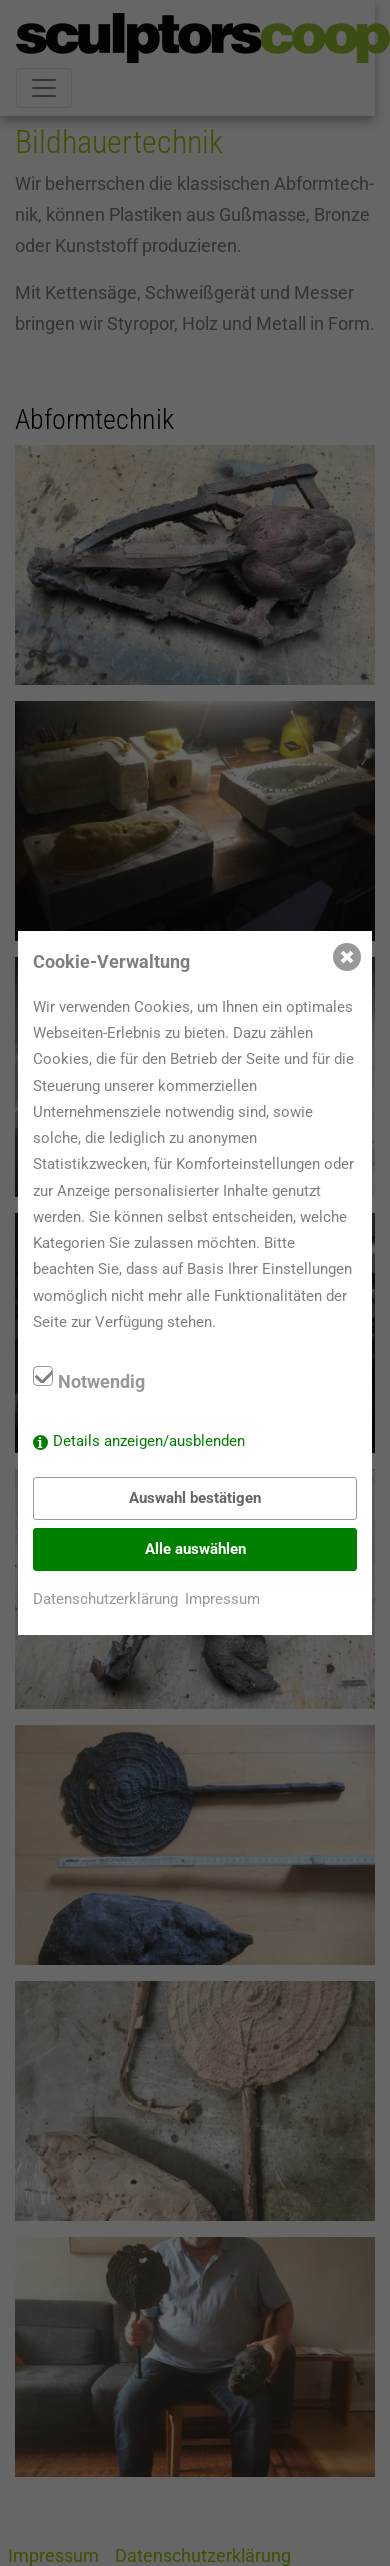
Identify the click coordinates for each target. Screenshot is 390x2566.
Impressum (222, 1599)
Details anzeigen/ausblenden (149, 1441)
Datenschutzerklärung (105, 1599)
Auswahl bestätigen (195, 1498)
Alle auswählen (195, 1549)
